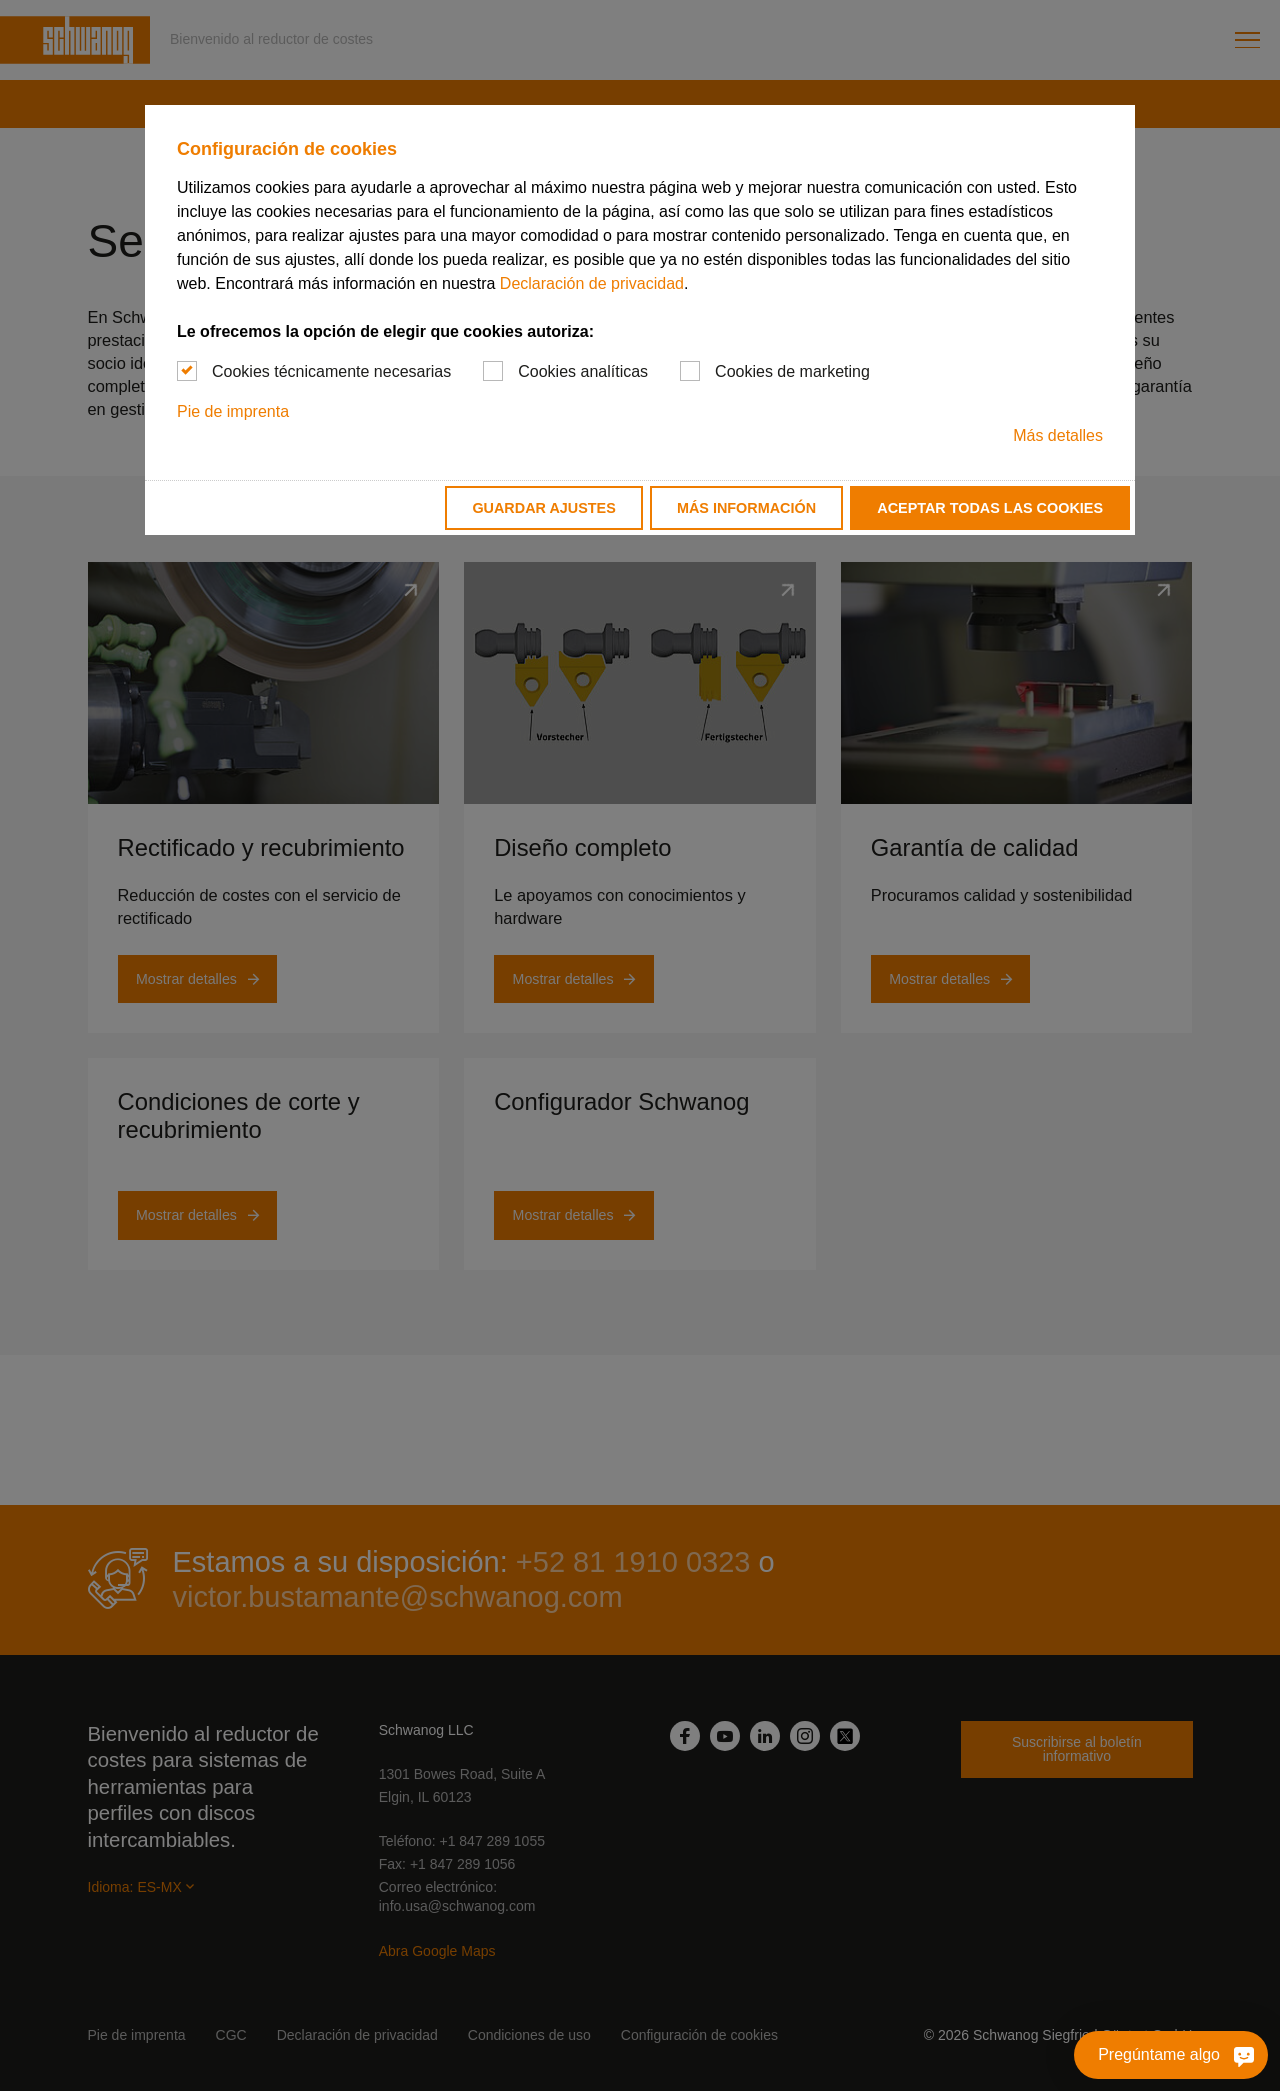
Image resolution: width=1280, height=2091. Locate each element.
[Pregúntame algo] (1171, 2055)
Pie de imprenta (233, 411)
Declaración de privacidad (592, 283)
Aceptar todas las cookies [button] (990, 508)
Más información (746, 508)
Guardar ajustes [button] (543, 508)
